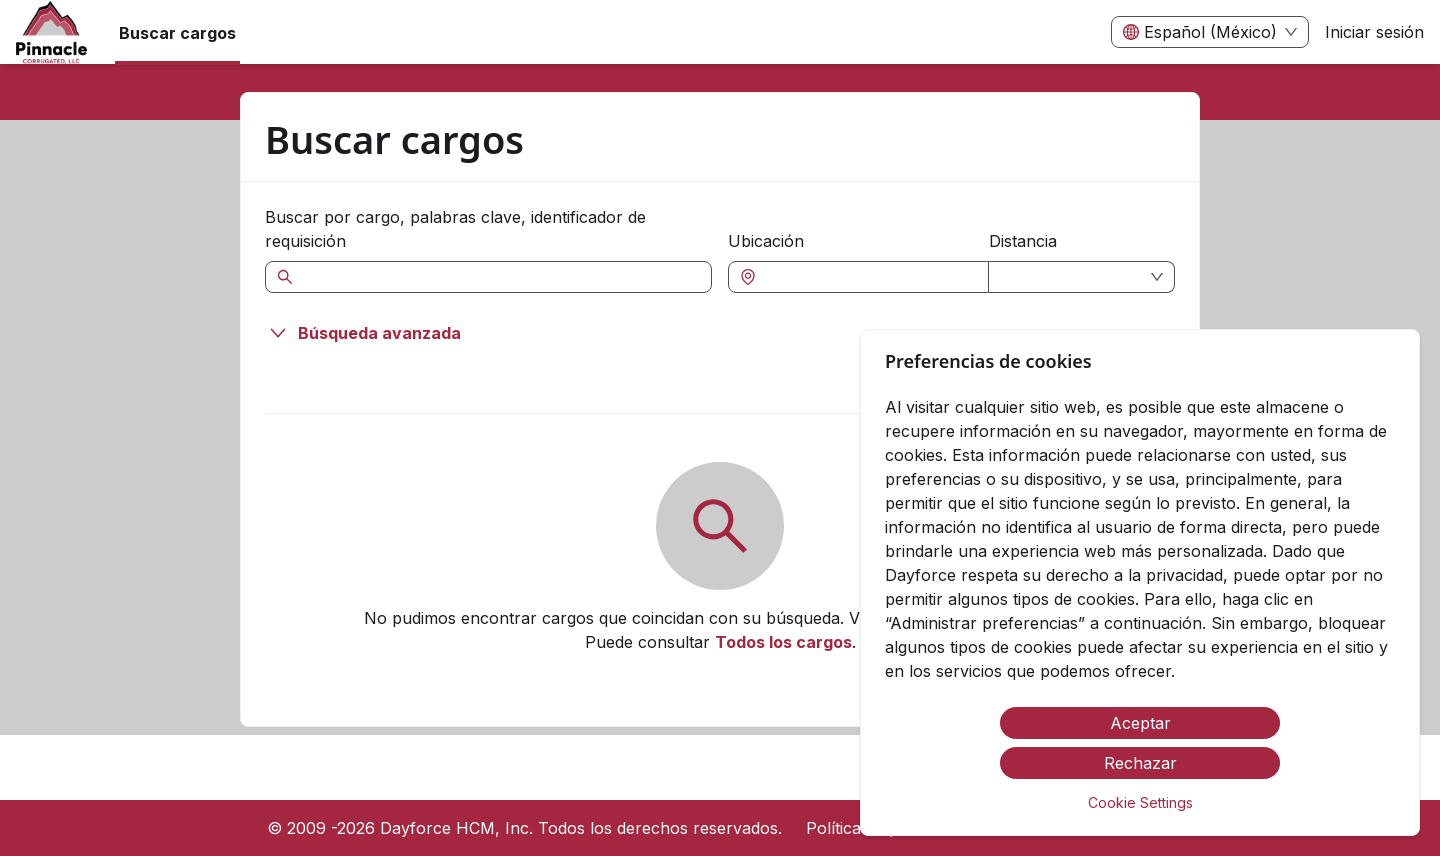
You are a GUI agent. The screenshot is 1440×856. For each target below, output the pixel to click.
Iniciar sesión (1374, 32)
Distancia (1023, 241)
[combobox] (868, 277)
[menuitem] (51, 33)
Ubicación (766, 241)
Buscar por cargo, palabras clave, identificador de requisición (455, 229)
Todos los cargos (783, 642)
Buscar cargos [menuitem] (177, 33)
